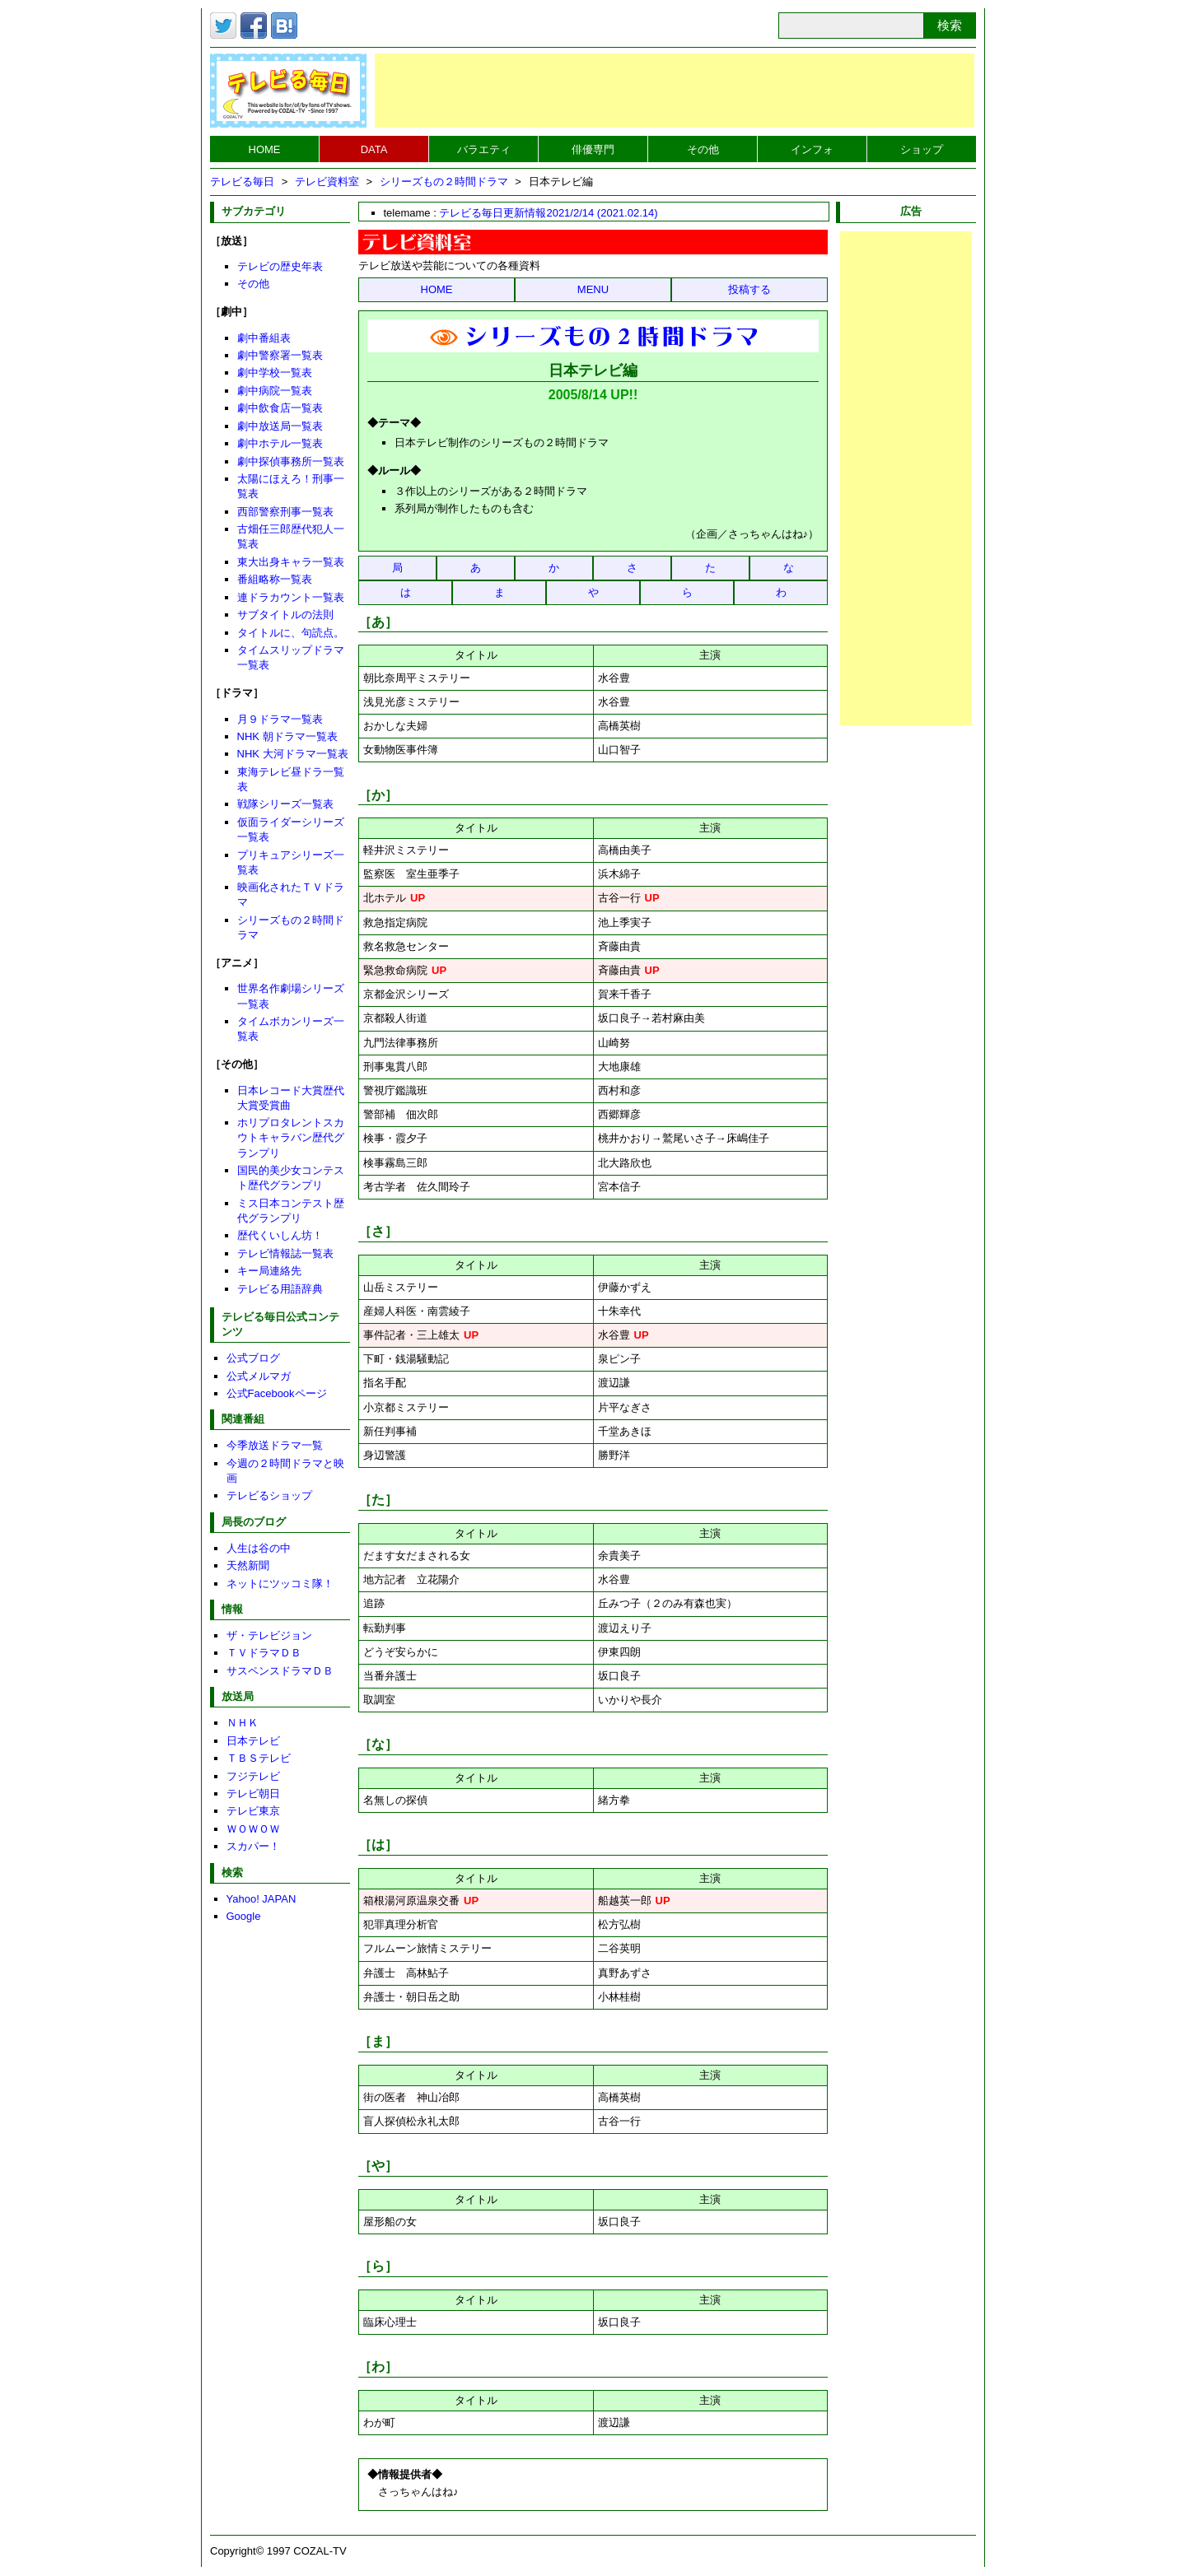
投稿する (749, 289)
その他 (703, 149)
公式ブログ (253, 1358)
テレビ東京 (253, 1811)
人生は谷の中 (258, 1548)
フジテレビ (253, 1776)
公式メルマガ (258, 1376)
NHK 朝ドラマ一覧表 (287, 736)
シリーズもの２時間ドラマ (444, 181)
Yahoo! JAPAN (261, 1899)
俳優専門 (593, 149)
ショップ (921, 149)
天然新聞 (247, 1565)
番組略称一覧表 (274, 579)
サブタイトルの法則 (285, 614)
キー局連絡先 (269, 1271)
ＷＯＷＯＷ (253, 1829)
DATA (374, 149)
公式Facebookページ (276, 1393)
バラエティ (484, 149)
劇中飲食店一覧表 (280, 408)
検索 (949, 25)
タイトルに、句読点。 (290, 633)
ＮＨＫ (242, 1723)
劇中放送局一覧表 (280, 426)
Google (243, 1916)
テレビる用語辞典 (280, 1289)
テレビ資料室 (327, 181)
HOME (265, 149)
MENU (593, 289)
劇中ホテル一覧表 (280, 443)
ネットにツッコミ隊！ (280, 1583)
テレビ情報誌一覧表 (285, 1253)
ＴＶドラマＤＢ (263, 1653)
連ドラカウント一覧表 (290, 597)
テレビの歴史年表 (280, 266)
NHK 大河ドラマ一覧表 (292, 754)
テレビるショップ (269, 1495)
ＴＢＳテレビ (258, 1758)
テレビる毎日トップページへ (288, 91)
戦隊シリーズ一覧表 (285, 804)
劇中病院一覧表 (274, 390)
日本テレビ (253, 1741)
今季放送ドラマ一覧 (274, 1445)
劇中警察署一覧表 (280, 355)
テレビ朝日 (253, 1793)
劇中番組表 (264, 338)
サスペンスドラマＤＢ (280, 1671)
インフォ (812, 149)
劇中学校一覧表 (274, 372)
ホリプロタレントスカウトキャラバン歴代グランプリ (290, 1137)
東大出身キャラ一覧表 (290, 562)
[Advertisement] (674, 91)
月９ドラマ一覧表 (280, 719)
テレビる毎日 (242, 181)
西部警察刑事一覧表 (285, 511)
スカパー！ (253, 1846)
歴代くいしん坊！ (280, 1235)
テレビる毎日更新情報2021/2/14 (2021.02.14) (548, 213)
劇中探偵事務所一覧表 (290, 461)
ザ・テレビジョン (269, 1635)
